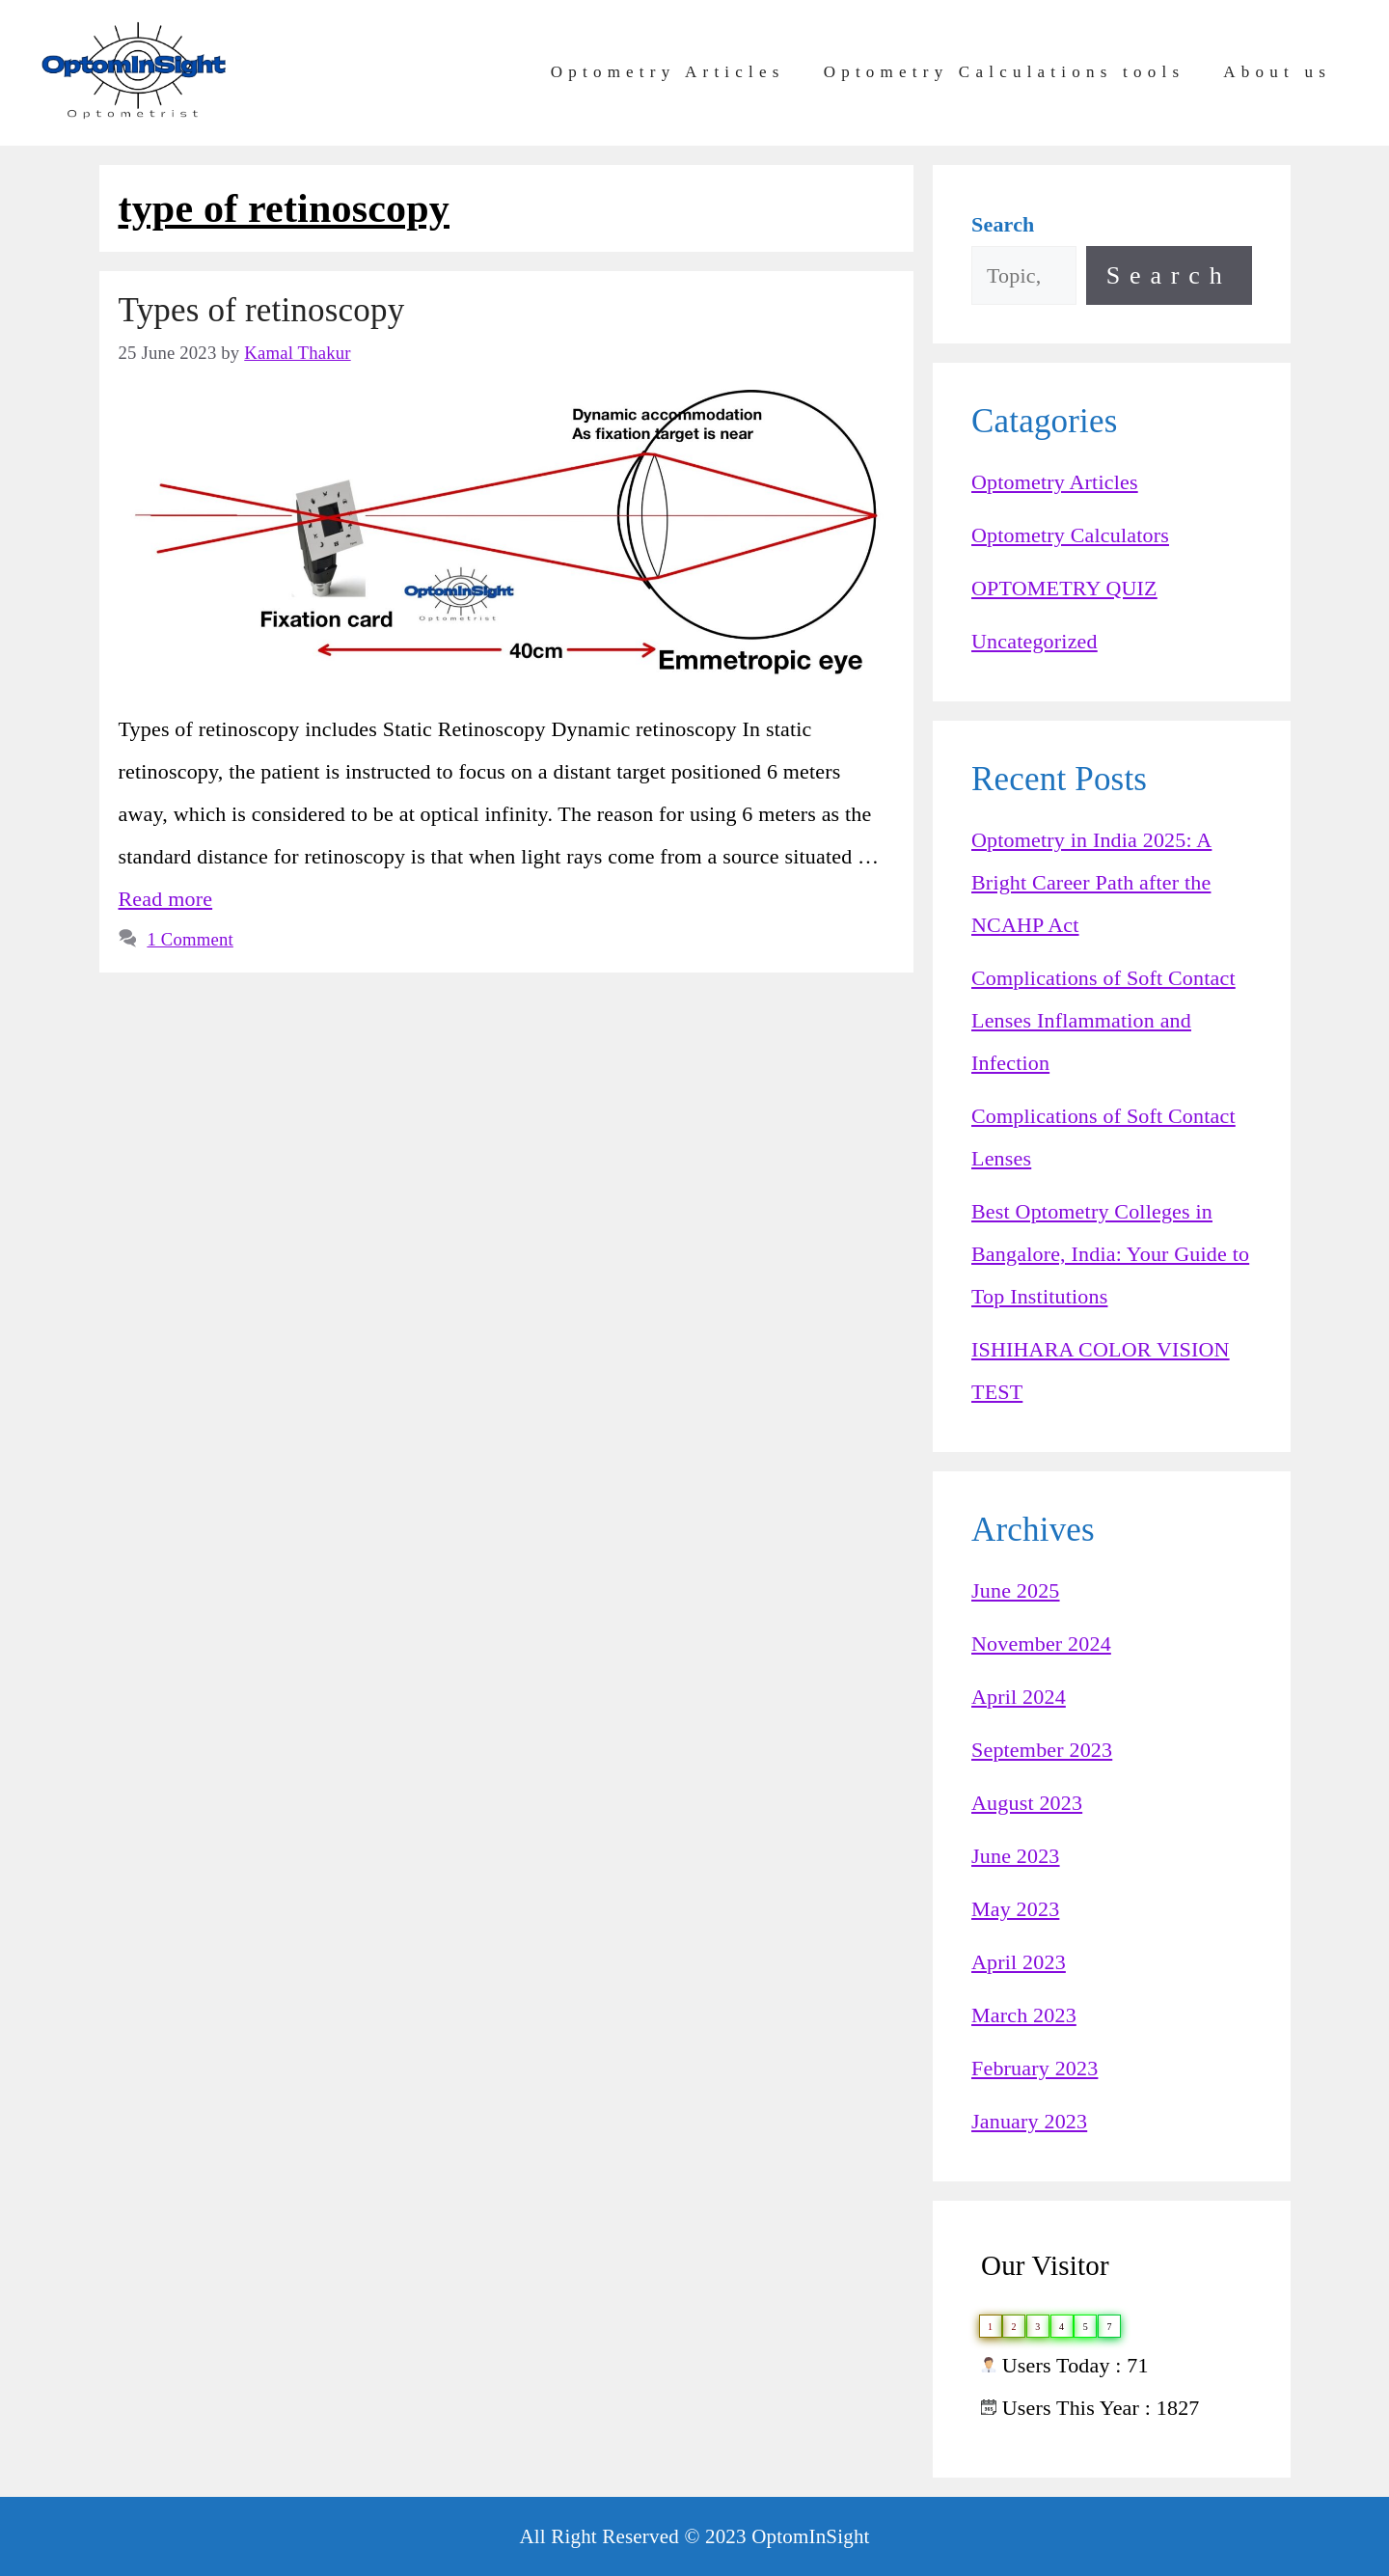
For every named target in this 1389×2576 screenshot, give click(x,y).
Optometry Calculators (1070, 535)
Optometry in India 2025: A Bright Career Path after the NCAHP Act (1091, 882)
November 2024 (1041, 1643)
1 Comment (189, 939)
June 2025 (1015, 1590)
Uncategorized (1034, 641)
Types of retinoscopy (262, 310)
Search (1169, 275)
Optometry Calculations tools (1004, 72)
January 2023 (1029, 2121)
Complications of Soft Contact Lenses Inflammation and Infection (1103, 1020)
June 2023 (1015, 1856)
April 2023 (1018, 1962)
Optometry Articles (668, 72)
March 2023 (1023, 2015)
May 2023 (1015, 1909)
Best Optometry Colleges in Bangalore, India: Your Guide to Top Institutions (1110, 1253)
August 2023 (1026, 1803)
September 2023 (1041, 1750)
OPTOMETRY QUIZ (1064, 588)
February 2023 (1034, 2068)
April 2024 (1018, 1697)
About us (1277, 72)
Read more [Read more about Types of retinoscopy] (166, 899)
